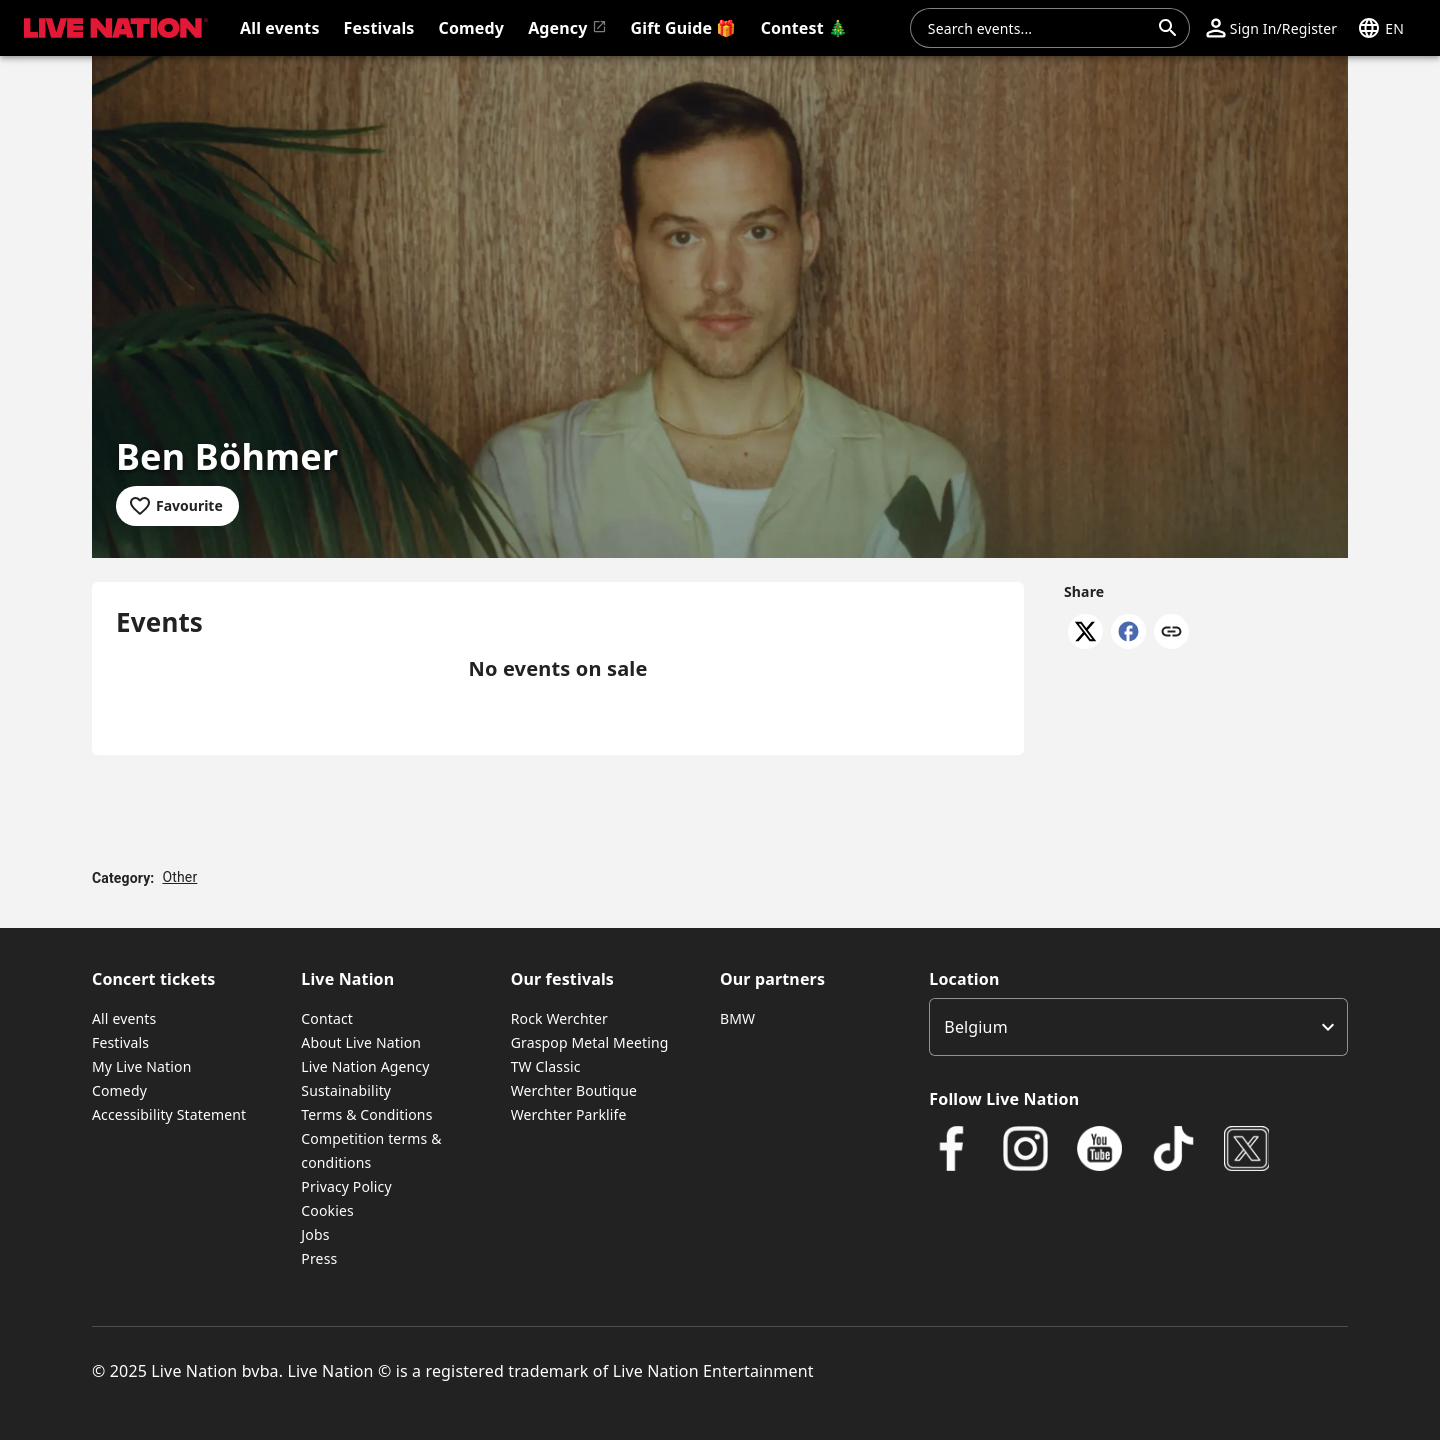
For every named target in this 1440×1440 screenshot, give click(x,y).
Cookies (327, 1210)
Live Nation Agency (365, 1066)
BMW (737, 1018)
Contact (327, 1018)
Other (179, 877)
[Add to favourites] (177, 506)
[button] (1271, 28)
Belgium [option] (975, 1027)
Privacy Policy (346, 1186)
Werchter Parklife (569, 1114)
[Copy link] (1171, 633)
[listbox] (1138, 1027)
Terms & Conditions (366, 1114)
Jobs (315, 1234)
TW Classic (546, 1066)
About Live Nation (361, 1042)
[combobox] (1038, 28)
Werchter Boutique (574, 1090)
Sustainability (346, 1090)
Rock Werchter (559, 1018)
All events (124, 1018)
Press (319, 1258)
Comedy (119, 1090)
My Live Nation (141, 1066)
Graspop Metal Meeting (590, 1042)
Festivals (120, 1042)
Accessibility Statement (169, 1114)
